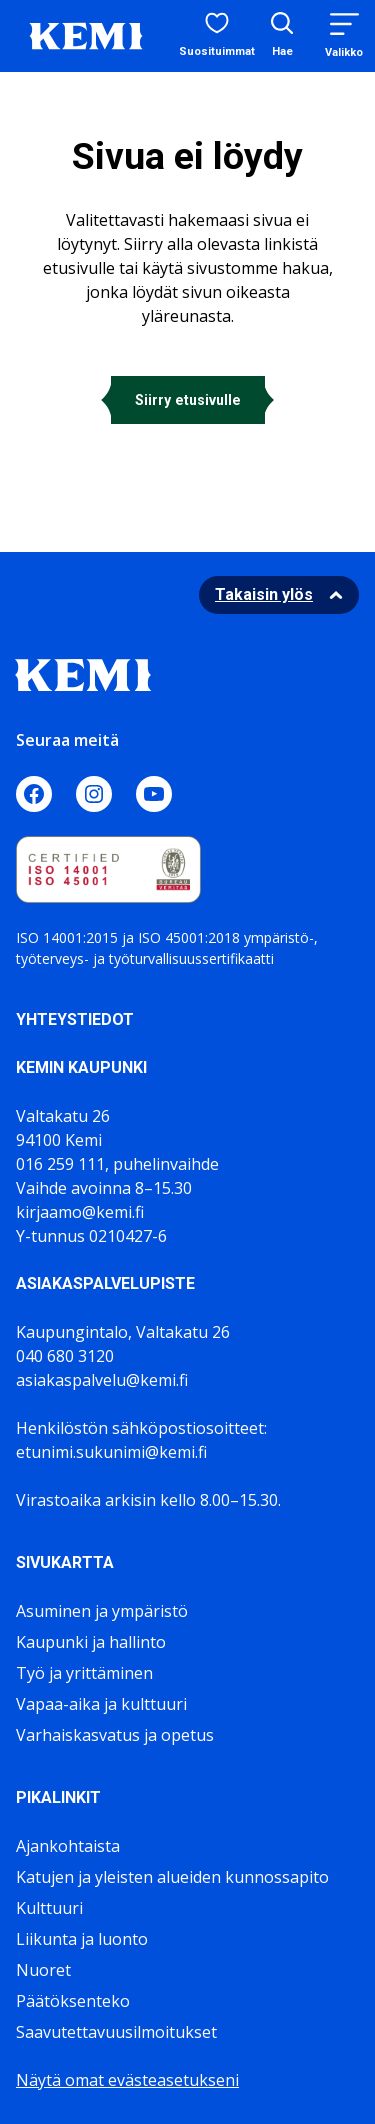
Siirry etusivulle (188, 400)
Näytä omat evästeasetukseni (127, 2080)
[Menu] (344, 35)
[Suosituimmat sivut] (217, 36)
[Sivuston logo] (86, 34)
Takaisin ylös (264, 594)
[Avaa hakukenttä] (282, 36)
